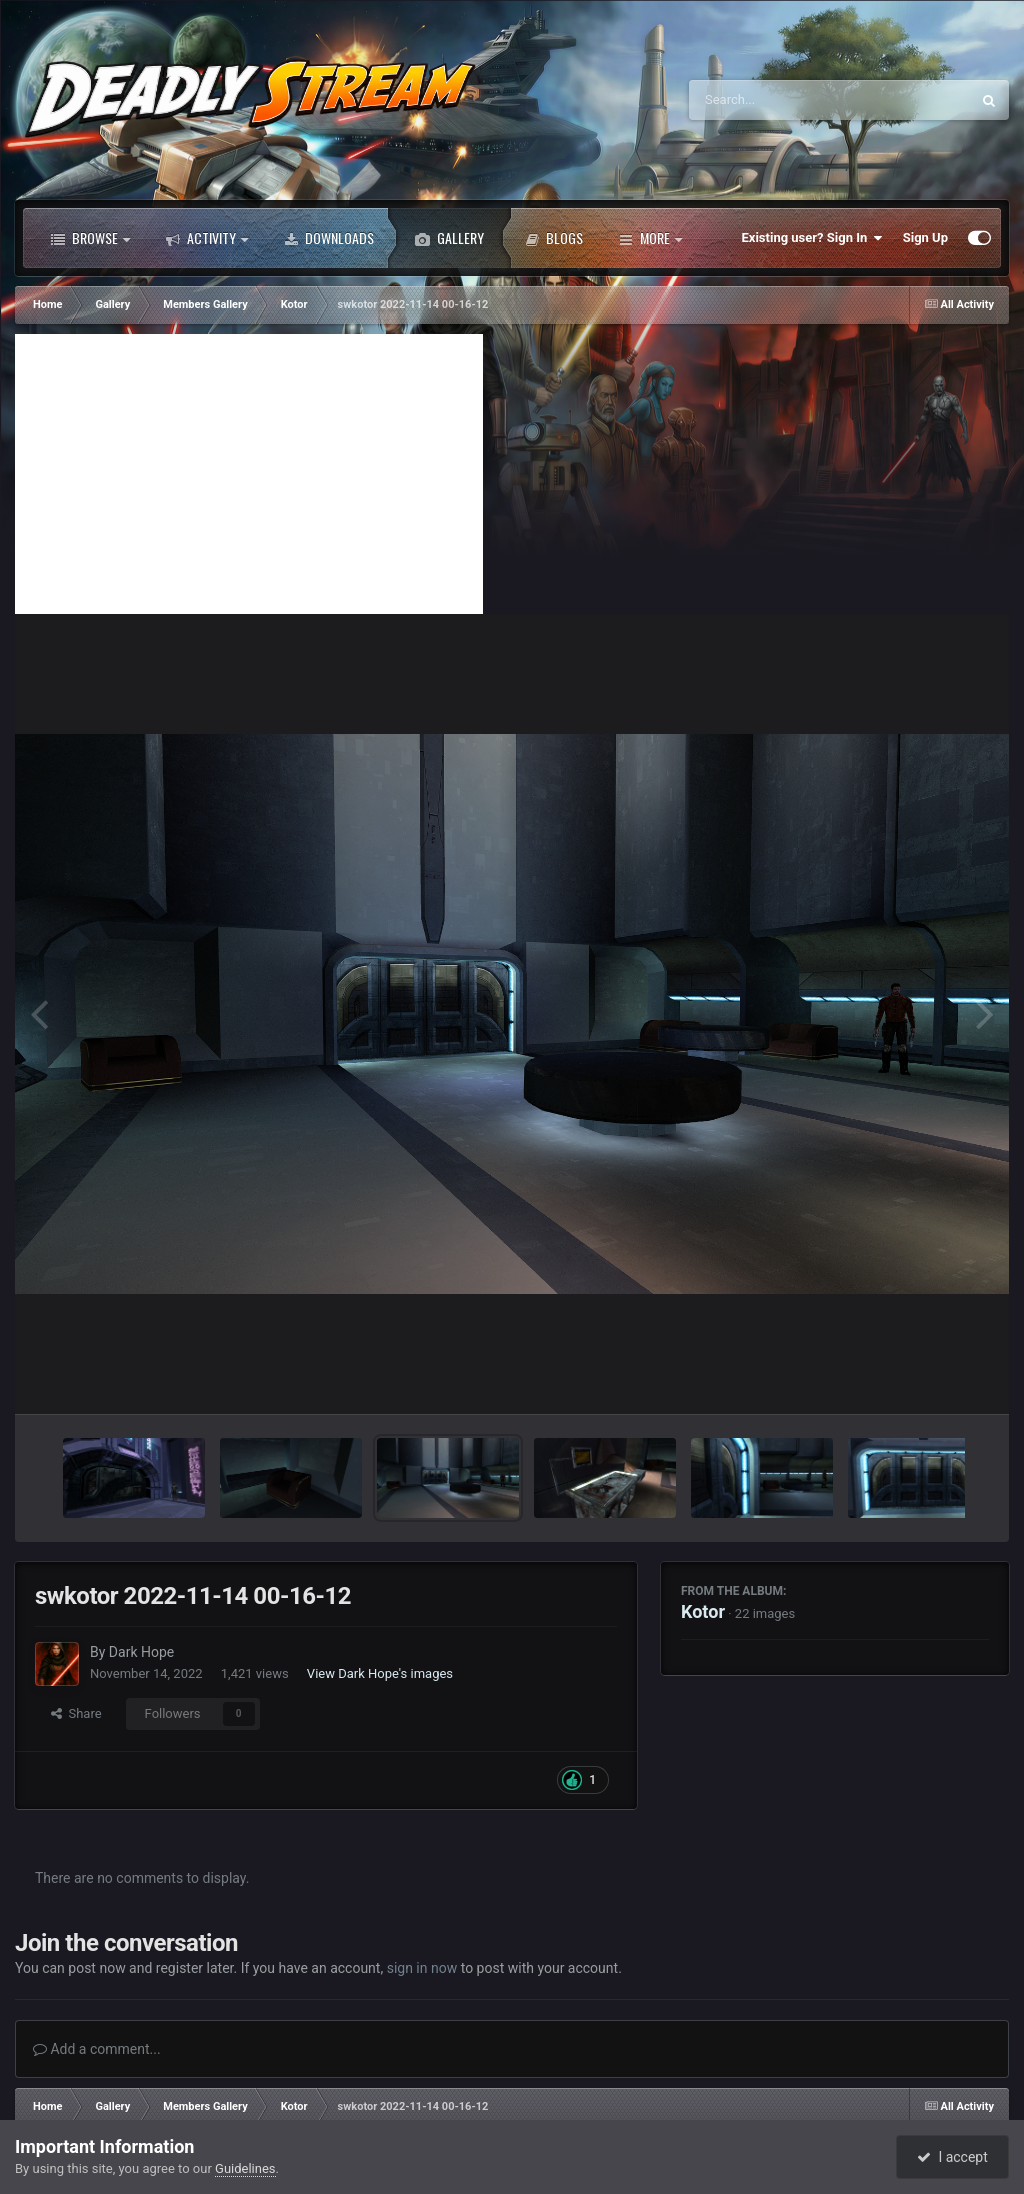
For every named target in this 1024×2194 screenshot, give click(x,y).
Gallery (449, 238)
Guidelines (245, 2168)
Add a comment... (97, 2049)
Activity (207, 238)
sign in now (422, 1968)
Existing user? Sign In (812, 238)
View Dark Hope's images (380, 1673)
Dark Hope (141, 1652)
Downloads (329, 238)
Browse (90, 238)
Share (76, 1713)
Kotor (703, 1611)
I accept (952, 2157)
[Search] (779, 100)
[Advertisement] (249, 474)
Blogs (554, 238)
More (650, 238)
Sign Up (925, 237)
